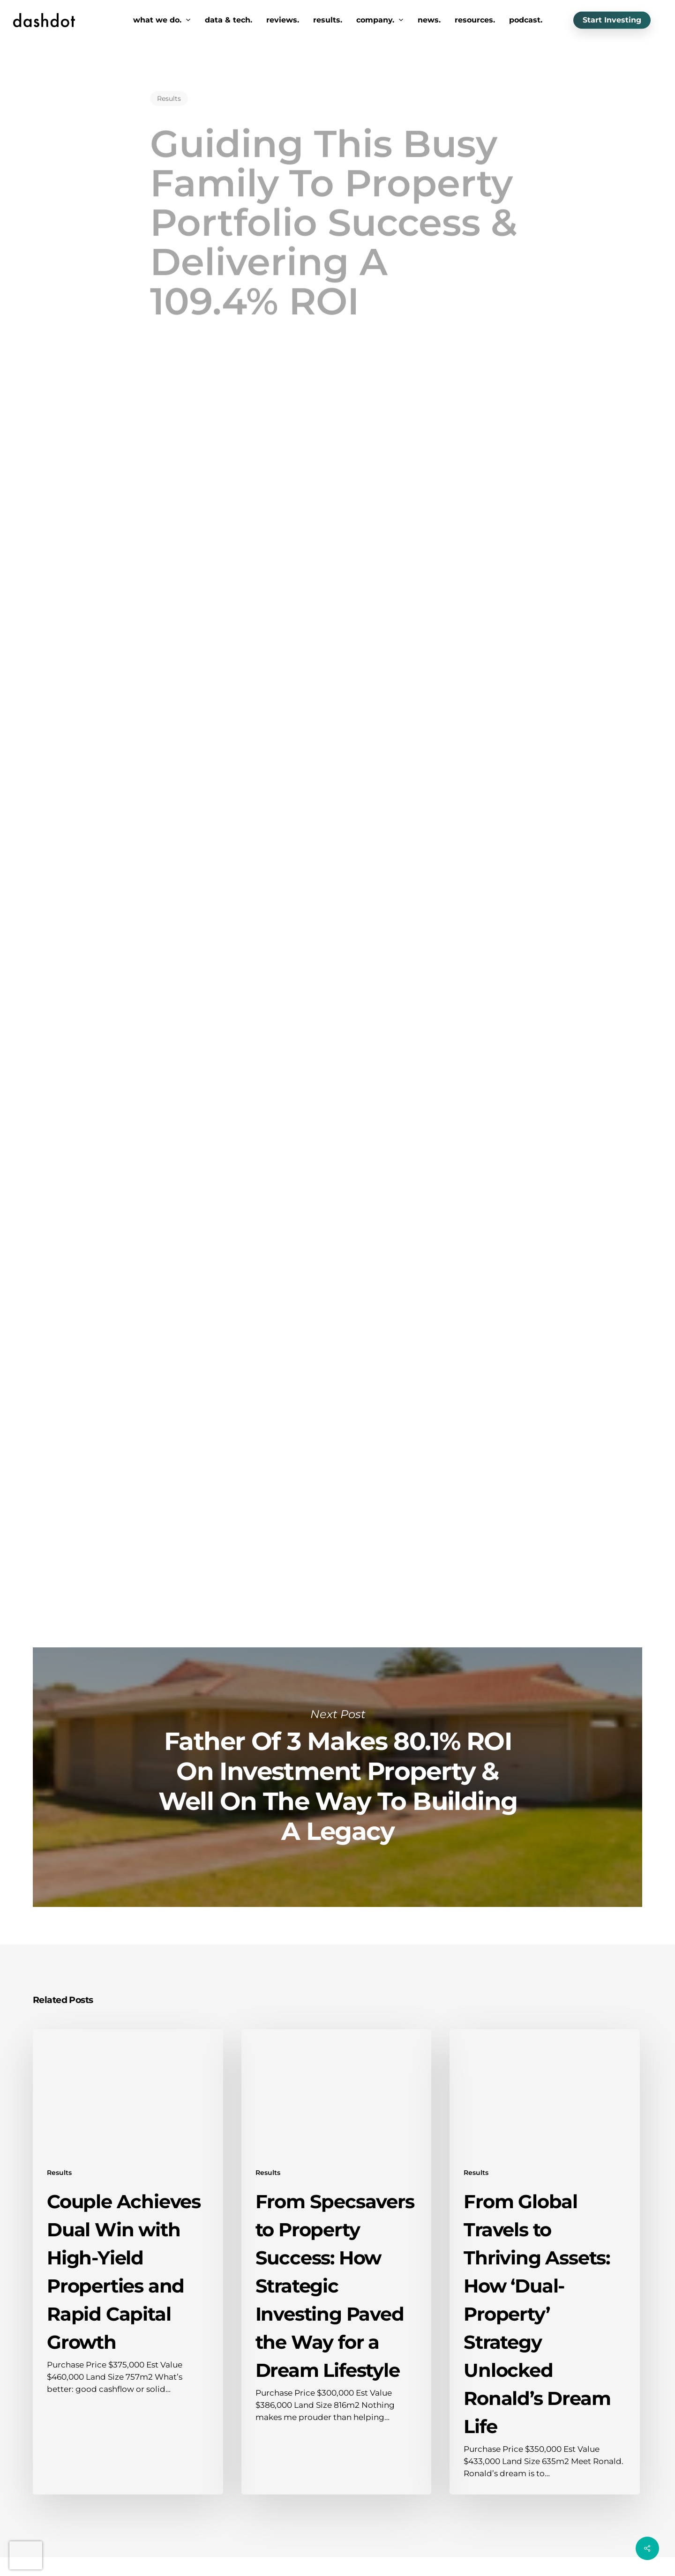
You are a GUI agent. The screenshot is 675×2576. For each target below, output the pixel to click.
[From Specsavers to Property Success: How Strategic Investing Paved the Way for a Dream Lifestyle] (336, 2261)
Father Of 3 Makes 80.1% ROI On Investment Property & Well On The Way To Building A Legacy (337, 1777)
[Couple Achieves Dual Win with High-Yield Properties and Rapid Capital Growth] (128, 2261)
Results (169, 87)
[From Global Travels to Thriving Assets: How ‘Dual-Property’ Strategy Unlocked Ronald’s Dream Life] (545, 2261)
